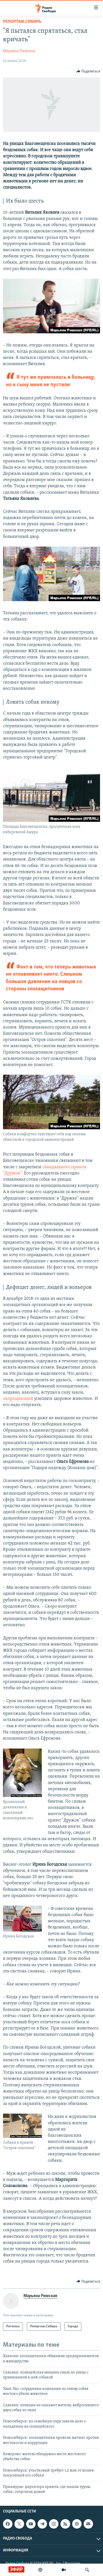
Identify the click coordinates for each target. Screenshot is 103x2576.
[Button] (88, 71)
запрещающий (18, 1398)
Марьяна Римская (19, 51)
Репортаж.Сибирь (22, 21)
